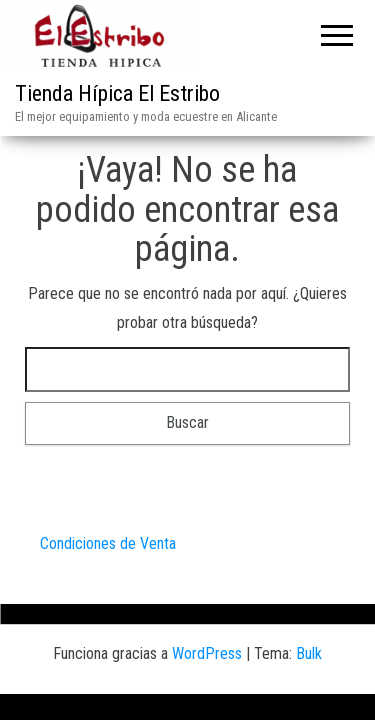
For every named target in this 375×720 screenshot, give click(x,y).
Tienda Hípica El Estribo (117, 93)
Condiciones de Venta (108, 543)
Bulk (309, 653)
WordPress (207, 653)
